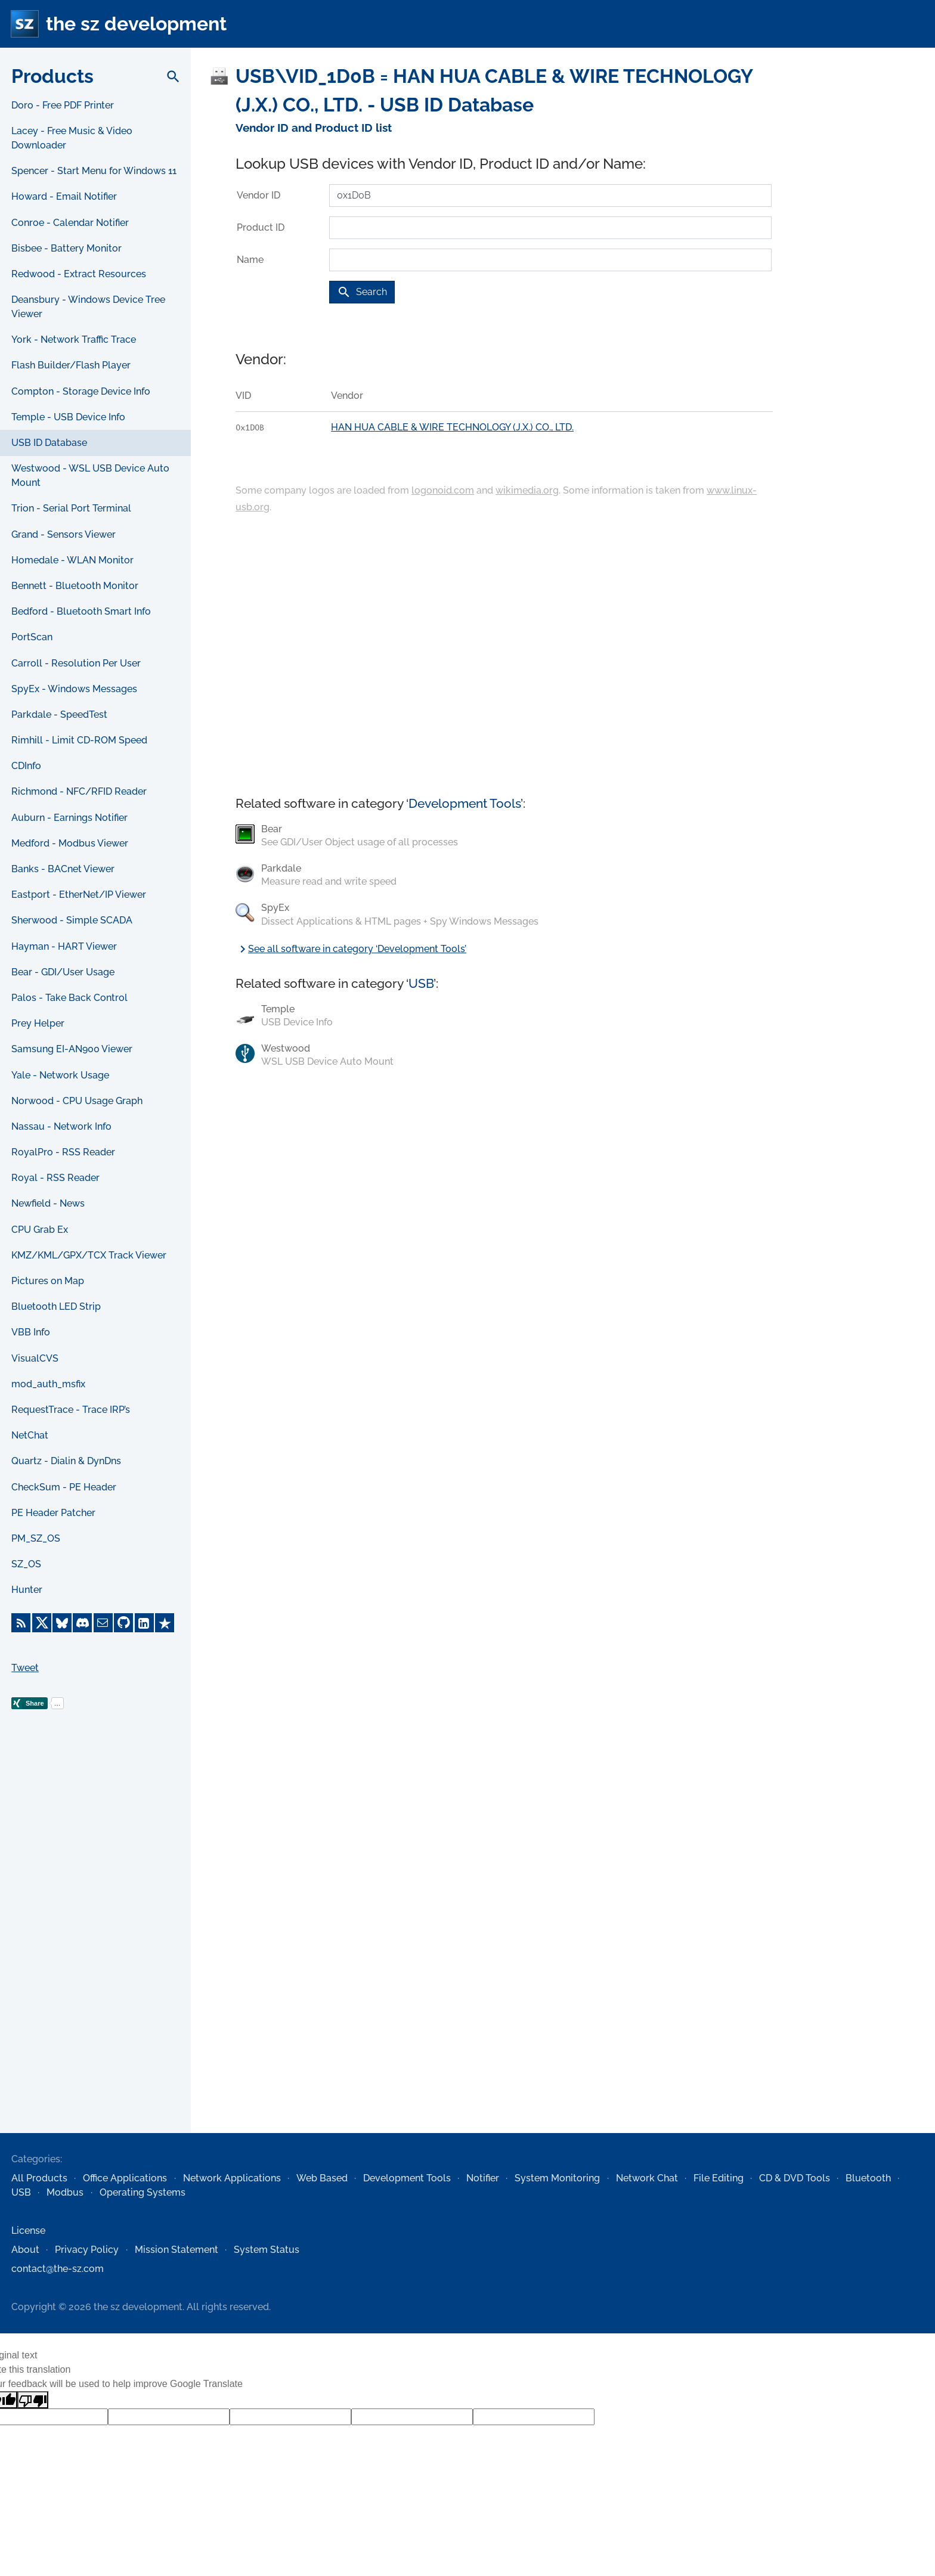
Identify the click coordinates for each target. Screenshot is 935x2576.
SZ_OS (26, 1564)
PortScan (31, 637)
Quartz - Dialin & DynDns (66, 1461)
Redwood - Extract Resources (78, 274)
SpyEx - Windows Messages (74, 689)
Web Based (322, 2178)
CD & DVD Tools (794, 2178)
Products (52, 76)
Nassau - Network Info (61, 1126)
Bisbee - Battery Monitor (66, 248)
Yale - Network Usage (60, 1075)
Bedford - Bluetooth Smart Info (81, 611)
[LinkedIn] (144, 1622)
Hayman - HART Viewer (64, 946)
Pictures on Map (47, 1281)
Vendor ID (258, 195)
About (25, 2249)
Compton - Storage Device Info (80, 391)
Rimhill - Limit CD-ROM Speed (79, 740)
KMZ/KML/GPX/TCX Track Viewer (88, 1255)
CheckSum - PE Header (63, 1487)
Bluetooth (868, 2178)
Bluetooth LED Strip (56, 1306)
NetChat (29, 1435)
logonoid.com (442, 490)
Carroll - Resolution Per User (76, 663)
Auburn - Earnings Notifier (69, 817)
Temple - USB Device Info (68, 417)
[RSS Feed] (20, 1622)
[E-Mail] (103, 1622)
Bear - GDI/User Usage (62, 972)
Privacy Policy (87, 2249)
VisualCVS (34, 1358)
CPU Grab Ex (39, 1229)
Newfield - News (48, 1203)
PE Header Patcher (53, 1512)
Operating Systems (142, 2192)
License (28, 2230)
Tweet (25, 1667)
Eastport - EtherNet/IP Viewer (78, 894)
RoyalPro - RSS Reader (63, 1152)
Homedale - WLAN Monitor (72, 560)
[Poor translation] (32, 2399)
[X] (41, 1622)
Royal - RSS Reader (55, 1177)
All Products (39, 2178)
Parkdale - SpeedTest (59, 714)
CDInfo (26, 765)
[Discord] (82, 1622)
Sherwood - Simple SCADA (71, 920)
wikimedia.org (527, 490)
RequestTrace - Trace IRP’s (70, 1409)
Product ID (260, 227)
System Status (266, 2249)
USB (421, 983)
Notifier (482, 2178)
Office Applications (125, 2178)
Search (362, 292)
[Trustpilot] (164, 1622)
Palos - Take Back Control (69, 997)
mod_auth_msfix (48, 1384)
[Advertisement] (95, 1940)
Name (250, 259)
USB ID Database (49, 442)
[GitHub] (123, 1622)
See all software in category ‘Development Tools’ (351, 948)
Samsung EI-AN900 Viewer (71, 1049)
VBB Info (30, 1332)
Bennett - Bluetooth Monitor (74, 585)
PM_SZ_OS (35, 1538)
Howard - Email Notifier (64, 196)
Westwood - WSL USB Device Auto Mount (90, 475)
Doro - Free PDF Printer (62, 105)
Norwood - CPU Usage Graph (77, 1100)
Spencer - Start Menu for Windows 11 (94, 170)
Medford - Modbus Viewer (69, 843)
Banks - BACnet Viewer (62, 869)
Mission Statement (176, 2249)
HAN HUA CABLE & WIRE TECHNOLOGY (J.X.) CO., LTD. (452, 427)
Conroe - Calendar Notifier (70, 222)
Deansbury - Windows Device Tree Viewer (88, 307)
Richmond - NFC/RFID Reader (79, 791)
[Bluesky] (62, 1622)
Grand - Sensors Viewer (63, 534)
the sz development (136, 24)
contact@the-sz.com (57, 2268)
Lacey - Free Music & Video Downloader (71, 138)
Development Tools (464, 803)
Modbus (65, 2192)
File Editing (718, 2178)
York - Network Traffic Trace (73, 339)
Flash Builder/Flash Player (71, 365)
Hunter (26, 1589)
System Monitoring (557, 2178)
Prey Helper (37, 1023)
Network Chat (647, 2178)
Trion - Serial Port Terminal (71, 508)
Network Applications (232, 2178)
